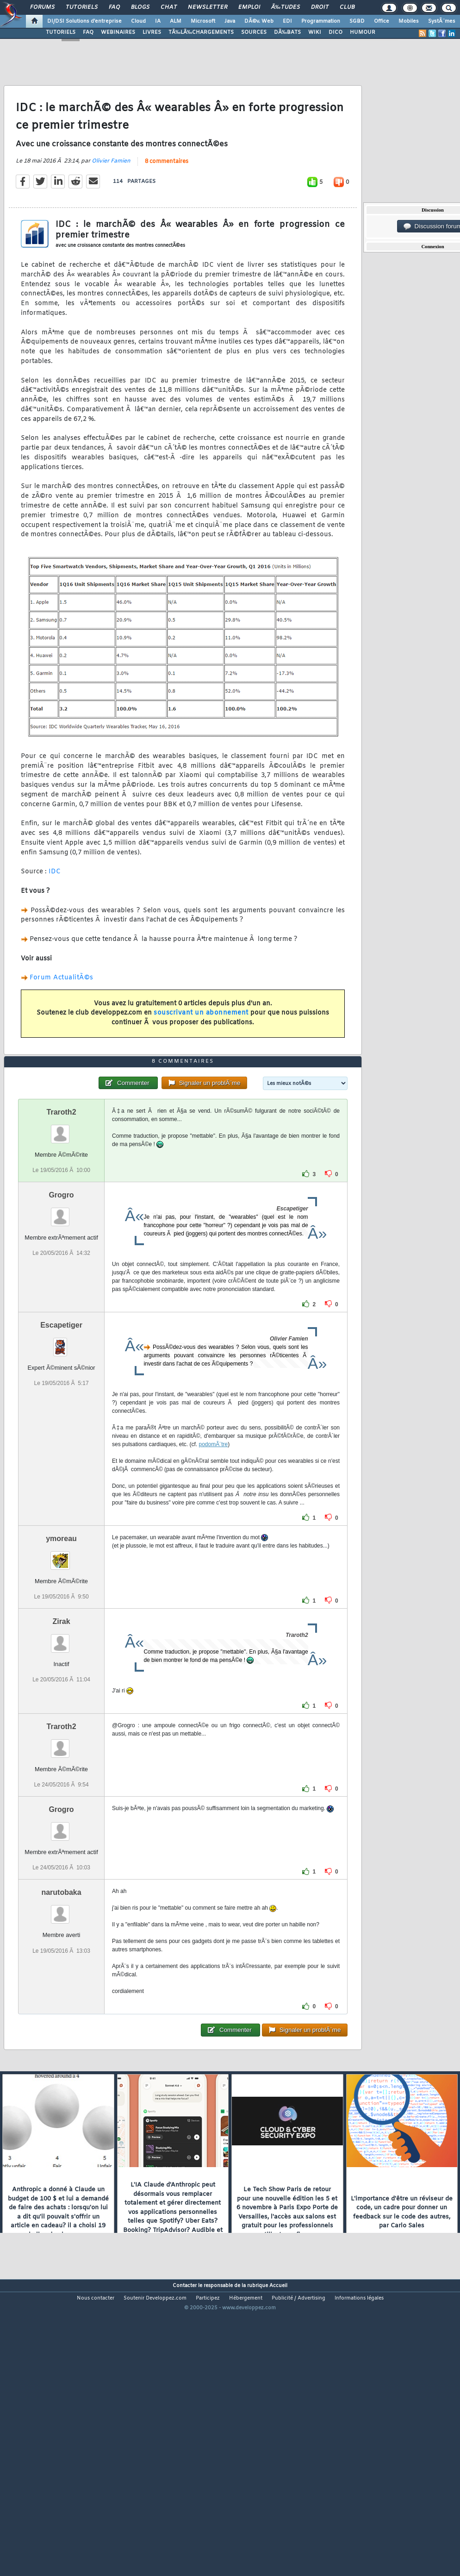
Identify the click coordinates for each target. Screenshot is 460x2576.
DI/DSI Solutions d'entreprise (84, 21)
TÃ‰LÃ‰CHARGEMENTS (201, 32)
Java (229, 21)
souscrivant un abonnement (201, 1051)
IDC (55, 910)
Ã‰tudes (285, 7)
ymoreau (61, 1654)
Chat (169, 7)
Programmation (320, 21)
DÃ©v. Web (259, 21)
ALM (175, 21)
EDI (287, 21)
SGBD (357, 21)
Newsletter (207, 7)
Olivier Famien (111, 199)
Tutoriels (82, 7)
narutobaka (61, 2008)
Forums (42, 7)
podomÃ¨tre (213, 1559)
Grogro (61, 1310)
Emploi (249, 7)
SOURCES (254, 32)
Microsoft (203, 21)
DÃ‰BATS (287, 32)
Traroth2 (61, 1227)
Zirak (61, 1737)
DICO (335, 32)
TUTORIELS (60, 32)
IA (158, 21)
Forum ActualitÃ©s (61, 1016)
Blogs (140, 7)
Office (381, 21)
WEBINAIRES (118, 32)
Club (347, 7)
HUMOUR (362, 32)
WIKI (314, 32)
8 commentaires (166, 200)
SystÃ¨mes (441, 21)
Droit (319, 7)
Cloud (138, 21)
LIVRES (152, 32)
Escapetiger (61, 1440)
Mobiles (408, 21)
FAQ (114, 7)
